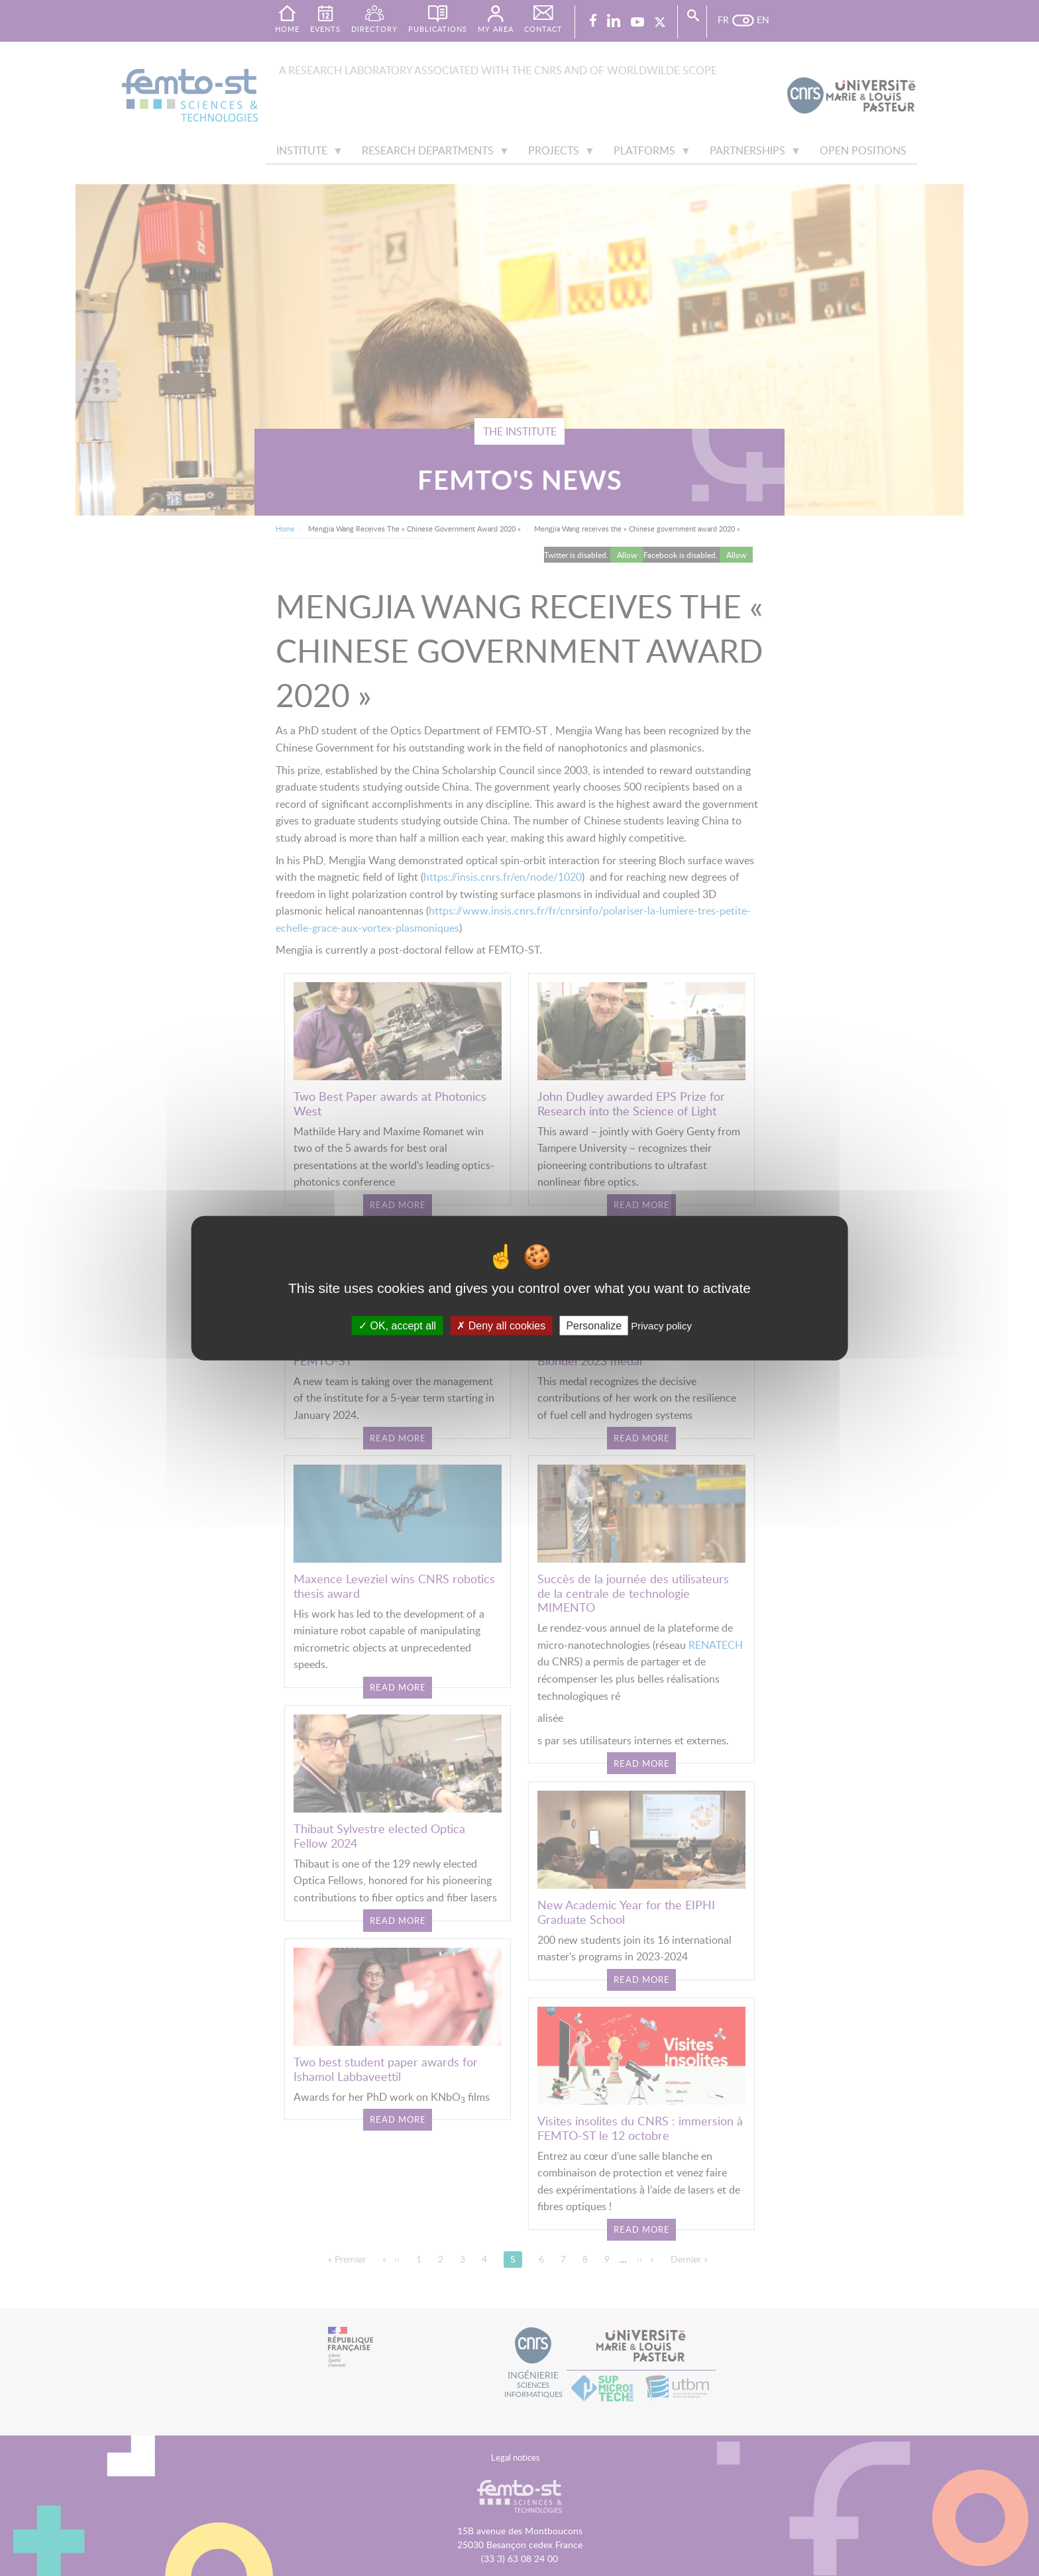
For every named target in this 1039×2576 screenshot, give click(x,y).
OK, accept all (397, 1325)
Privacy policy (661, 1325)
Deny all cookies (501, 1325)
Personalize (594, 1325)
